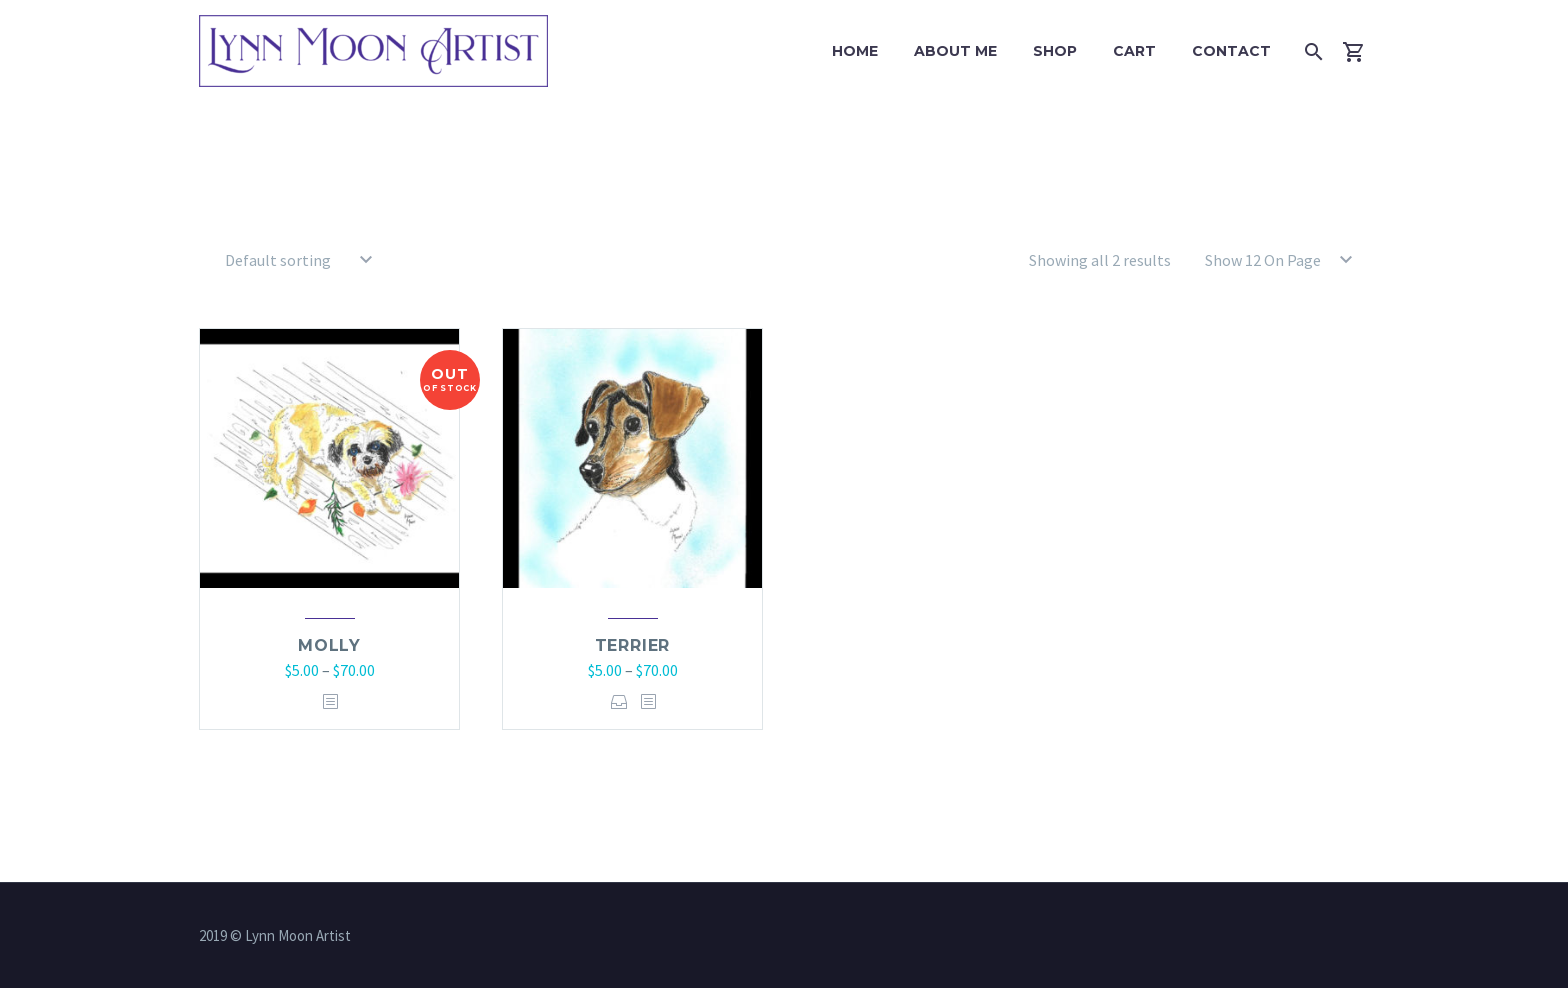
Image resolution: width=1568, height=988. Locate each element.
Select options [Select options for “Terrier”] (619, 701)
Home (855, 51)
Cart (1134, 51)
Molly (329, 645)
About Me (955, 51)
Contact (1231, 51)
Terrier (633, 645)
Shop (1055, 51)
